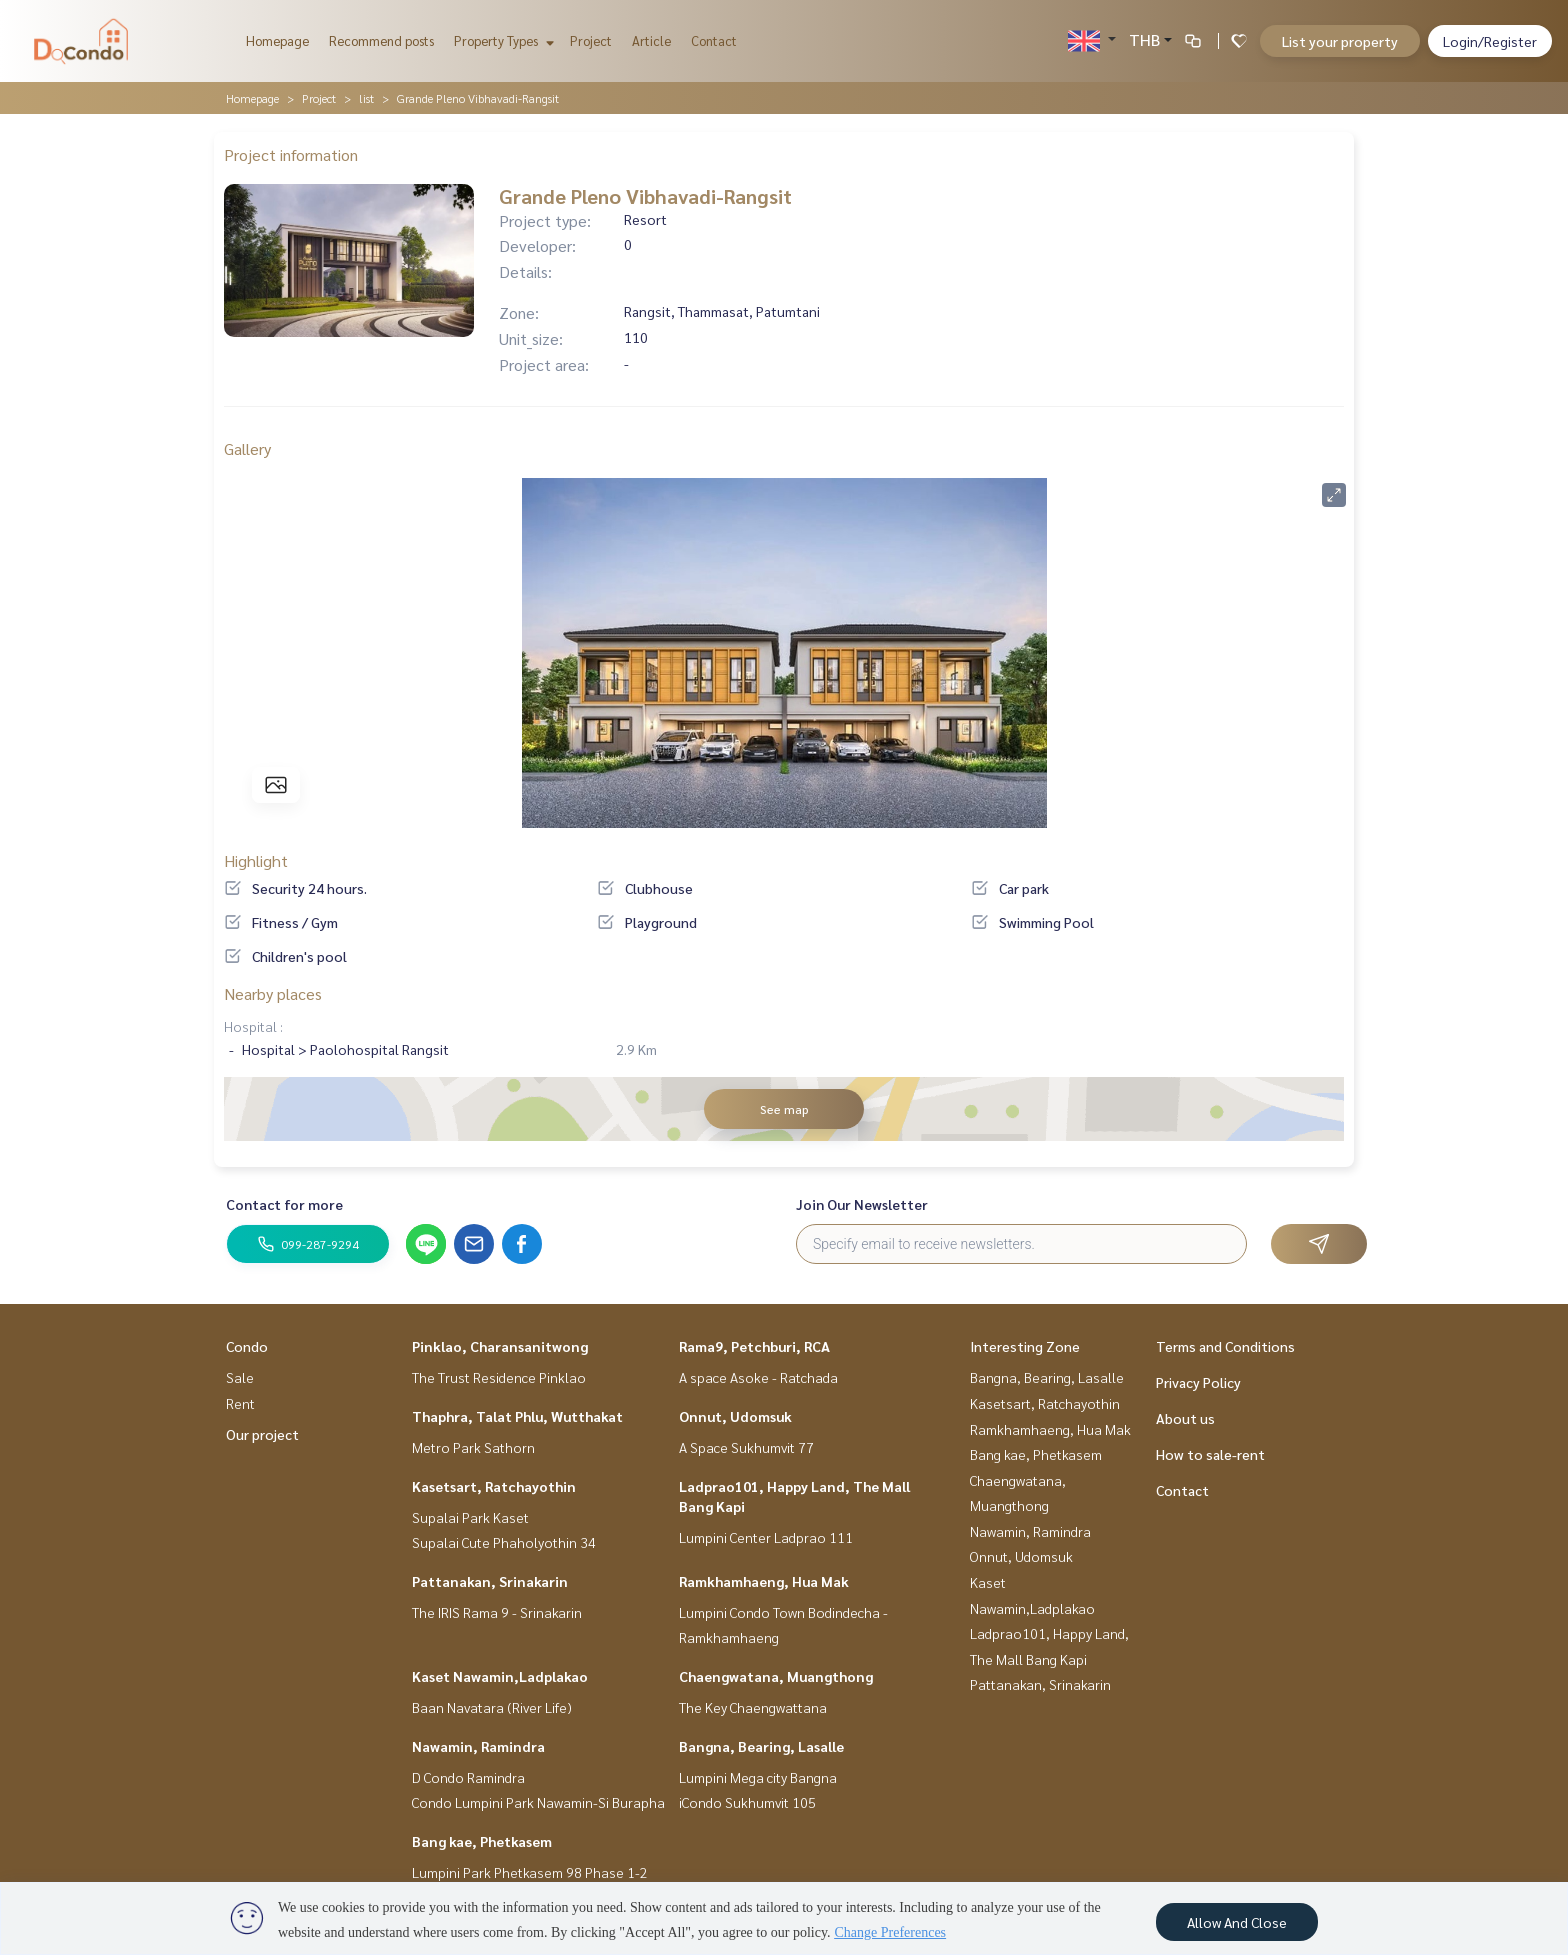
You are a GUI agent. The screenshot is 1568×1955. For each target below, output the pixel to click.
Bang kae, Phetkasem (482, 1841)
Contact (714, 40)
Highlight (256, 860)
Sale (240, 1377)
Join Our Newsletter (862, 1204)
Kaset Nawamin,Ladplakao (500, 1676)
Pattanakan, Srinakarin (490, 1581)
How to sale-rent (1210, 1454)
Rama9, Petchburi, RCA (754, 1346)
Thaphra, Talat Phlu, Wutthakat (517, 1416)
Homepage (277, 40)
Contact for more (284, 1204)
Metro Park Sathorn (473, 1447)
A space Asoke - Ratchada (758, 1377)
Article (651, 40)
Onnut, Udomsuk (735, 1416)
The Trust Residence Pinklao (499, 1377)
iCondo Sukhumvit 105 (747, 1802)
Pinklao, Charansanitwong (500, 1346)
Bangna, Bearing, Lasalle (761, 1746)
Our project (262, 1434)
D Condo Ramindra (468, 1777)
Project (591, 40)
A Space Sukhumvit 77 (746, 1447)
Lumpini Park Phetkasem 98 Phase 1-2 (530, 1872)
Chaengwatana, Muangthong (776, 1676)
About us (1185, 1418)
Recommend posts (381, 40)
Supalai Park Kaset (470, 1517)
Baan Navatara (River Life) (492, 1707)
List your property (1340, 41)
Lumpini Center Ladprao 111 (766, 1537)
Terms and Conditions (1225, 1346)
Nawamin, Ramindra (478, 1746)
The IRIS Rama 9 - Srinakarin (497, 1612)
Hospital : (253, 1026)
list (366, 98)
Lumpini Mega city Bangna (758, 1777)
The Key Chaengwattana (753, 1707)
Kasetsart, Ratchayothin (494, 1486)
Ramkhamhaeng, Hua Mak (764, 1581)
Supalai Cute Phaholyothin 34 (504, 1542)
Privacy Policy (1198, 1382)
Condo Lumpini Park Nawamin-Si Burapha (538, 1802)
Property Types (501, 40)
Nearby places (273, 993)
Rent (240, 1403)
